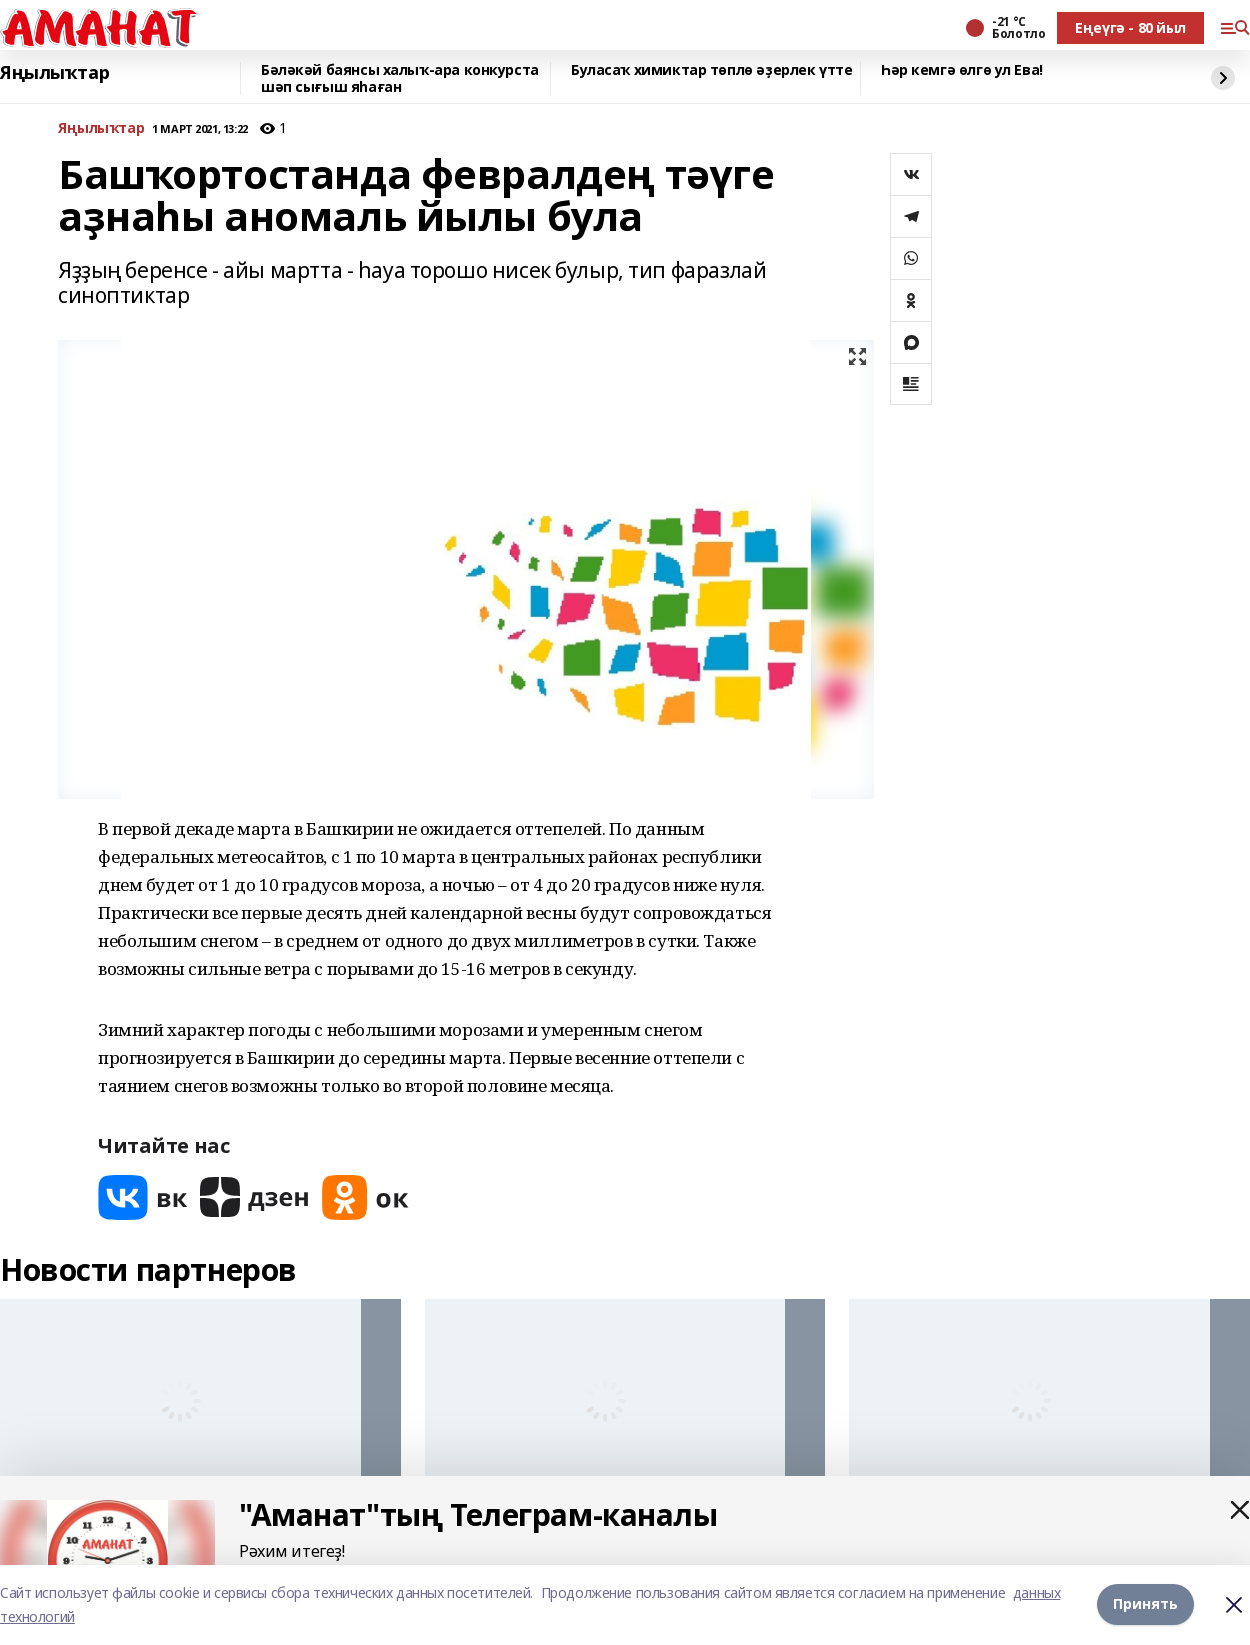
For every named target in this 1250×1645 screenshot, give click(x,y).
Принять (1145, 1604)
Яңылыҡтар (54, 73)
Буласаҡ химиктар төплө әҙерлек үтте (711, 70)
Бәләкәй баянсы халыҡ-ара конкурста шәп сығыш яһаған (400, 78)
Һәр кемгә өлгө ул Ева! (962, 70)
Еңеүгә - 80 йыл (1130, 27)
